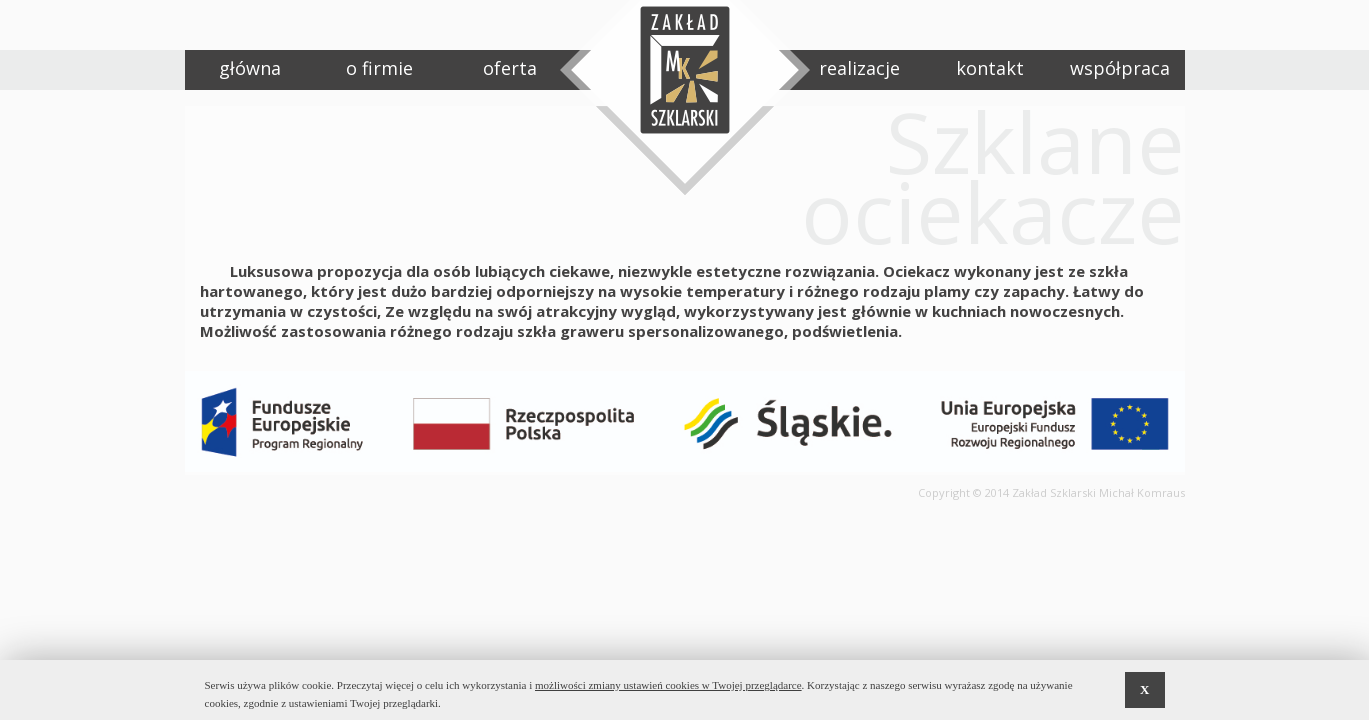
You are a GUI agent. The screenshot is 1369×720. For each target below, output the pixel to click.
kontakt (990, 68)
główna (250, 68)
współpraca (1120, 68)
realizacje (859, 68)
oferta (510, 68)
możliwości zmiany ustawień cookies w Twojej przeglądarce (668, 685)
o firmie (379, 68)
